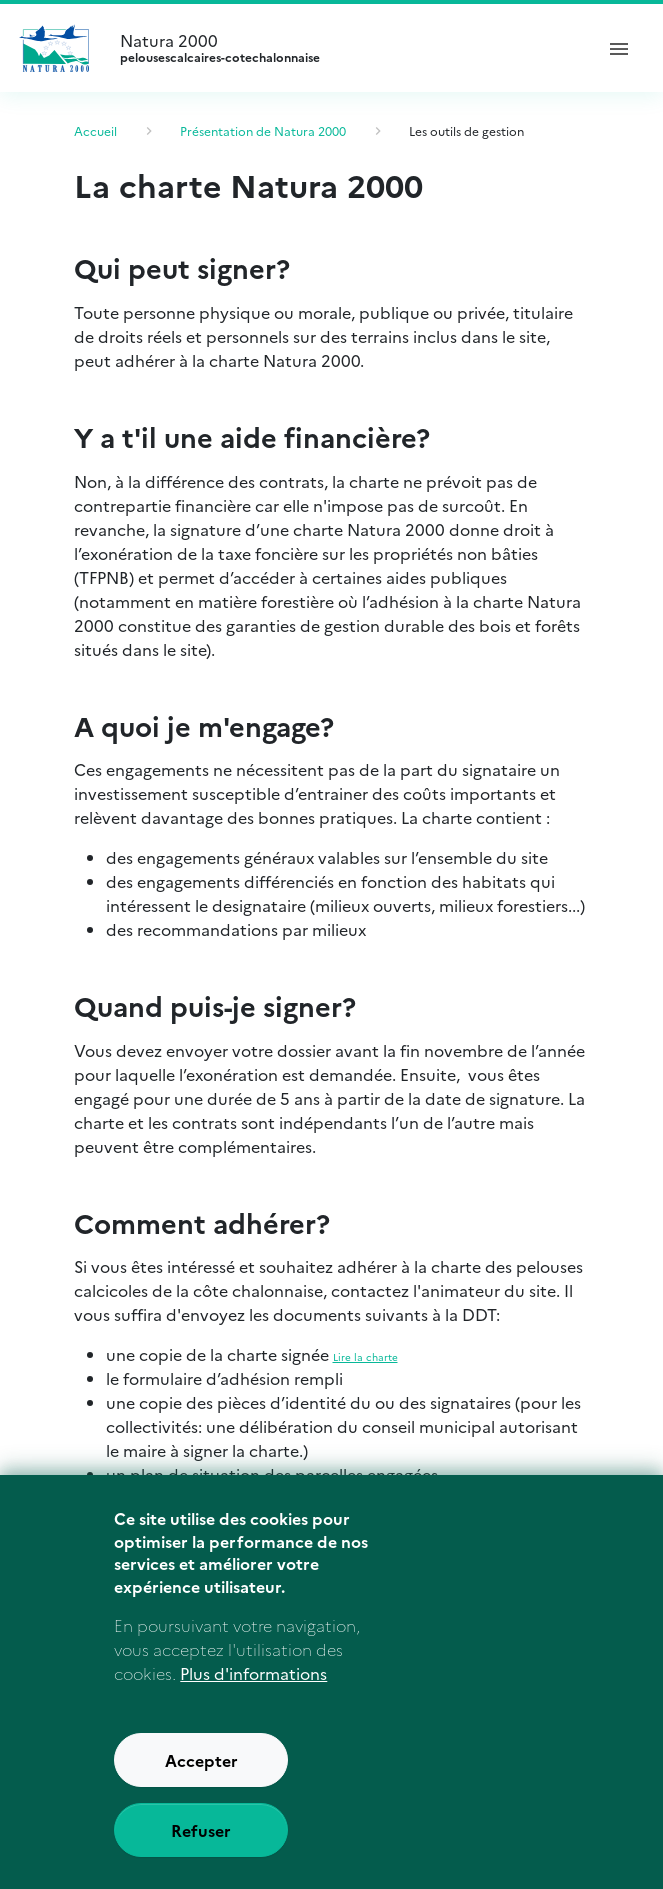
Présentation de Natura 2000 (263, 130)
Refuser (201, 1840)
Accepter (201, 1770)
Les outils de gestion (466, 130)
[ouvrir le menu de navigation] (619, 48)
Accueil (95, 130)
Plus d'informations (253, 1683)
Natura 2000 (347, 48)
